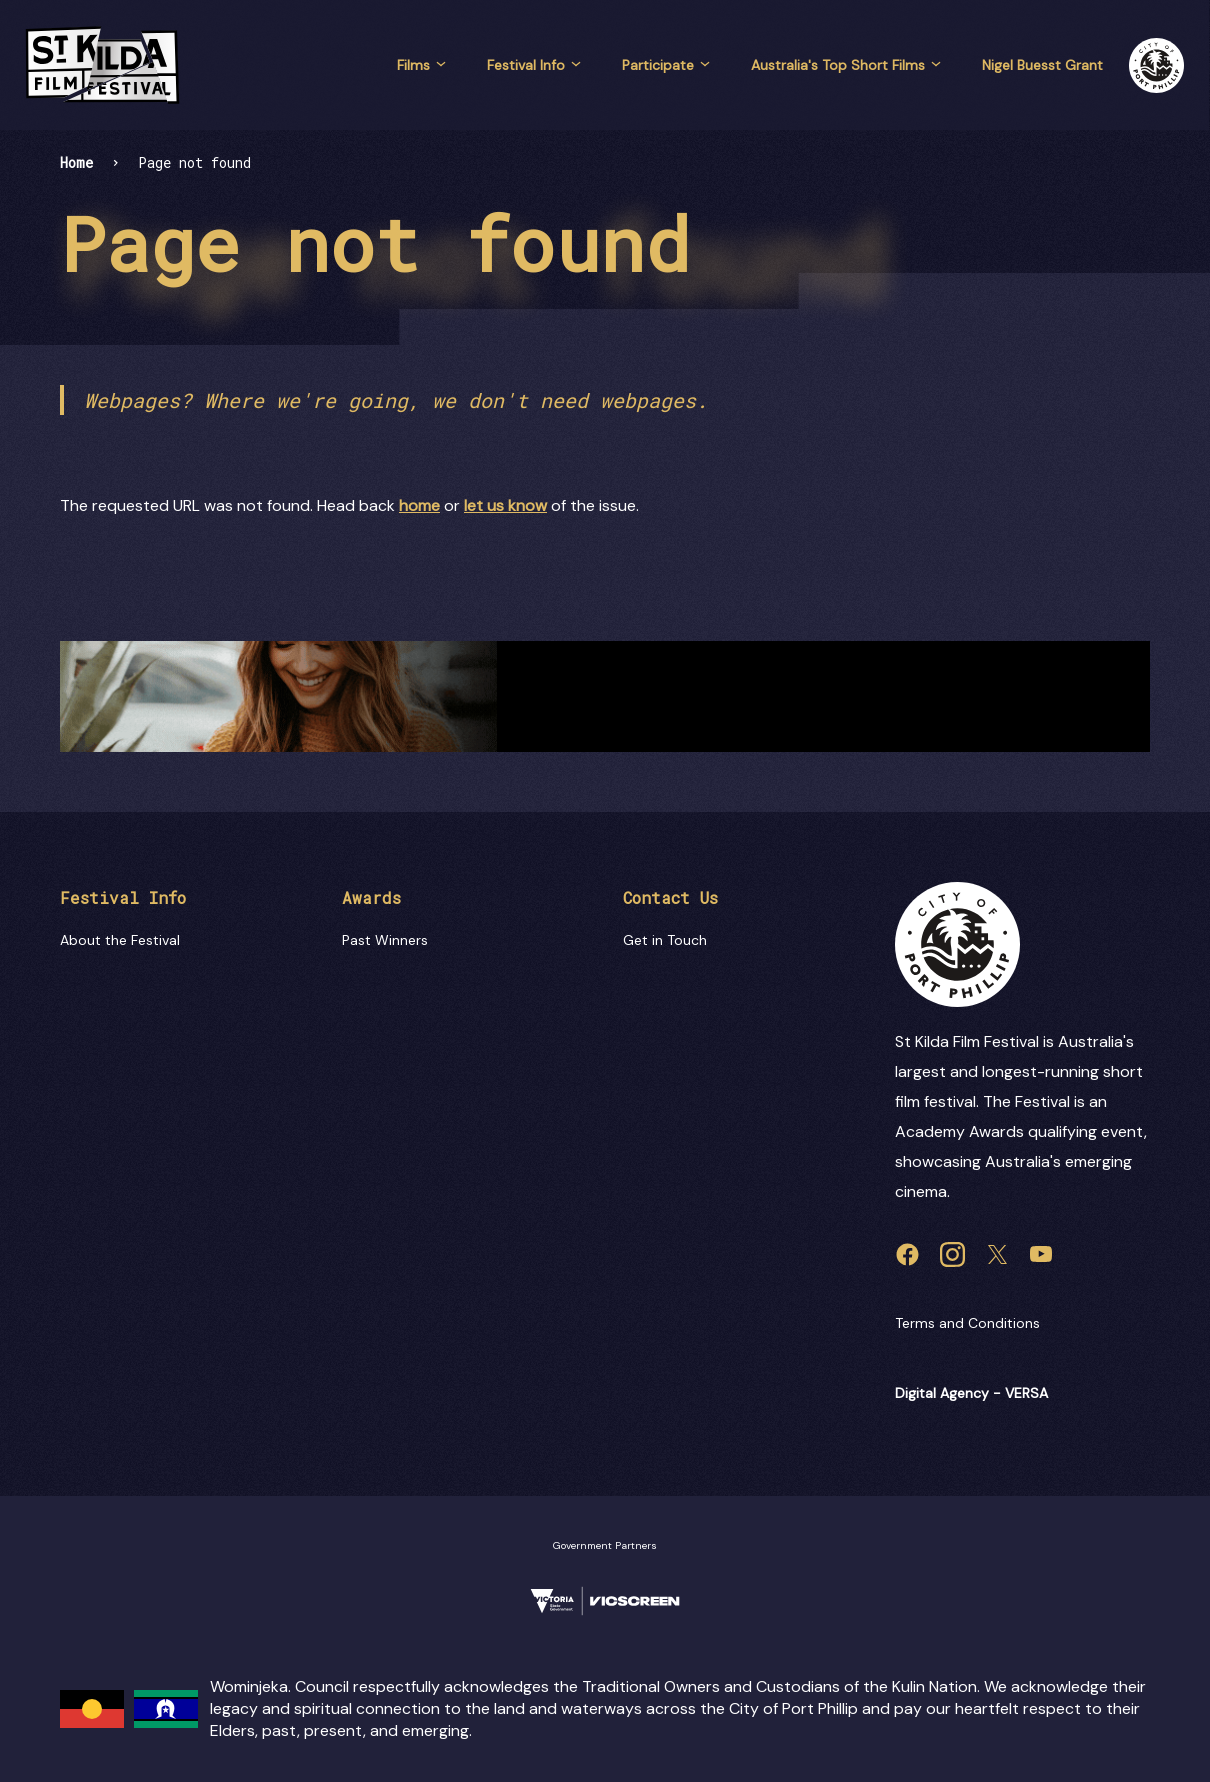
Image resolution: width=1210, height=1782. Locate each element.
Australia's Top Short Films (846, 65)
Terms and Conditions (967, 1323)
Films (422, 65)
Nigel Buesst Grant (1042, 65)
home (419, 505)
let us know (505, 505)
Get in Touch (665, 940)
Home (76, 162)
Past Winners (385, 940)
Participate (666, 65)
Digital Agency (942, 1393)
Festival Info (534, 65)
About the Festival (120, 940)
